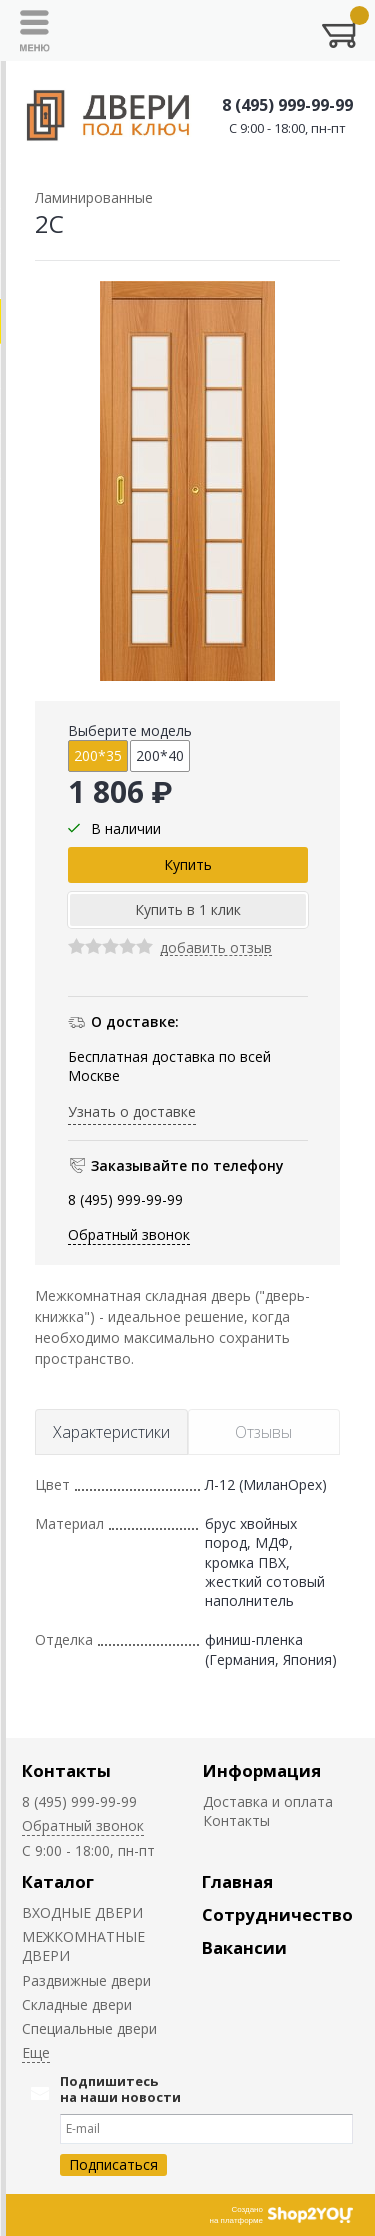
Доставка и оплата (268, 1801)
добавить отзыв (216, 948)
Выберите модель (130, 730)
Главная (237, 1881)
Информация (262, 1770)
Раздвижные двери (86, 1980)
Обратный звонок (129, 1234)
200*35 (98, 755)
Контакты (66, 1770)
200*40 (160, 755)
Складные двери (77, 2004)
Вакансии (244, 1947)
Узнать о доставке (132, 1111)
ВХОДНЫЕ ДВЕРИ (82, 1912)
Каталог (58, 1881)
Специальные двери (89, 2028)
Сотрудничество (277, 1914)
